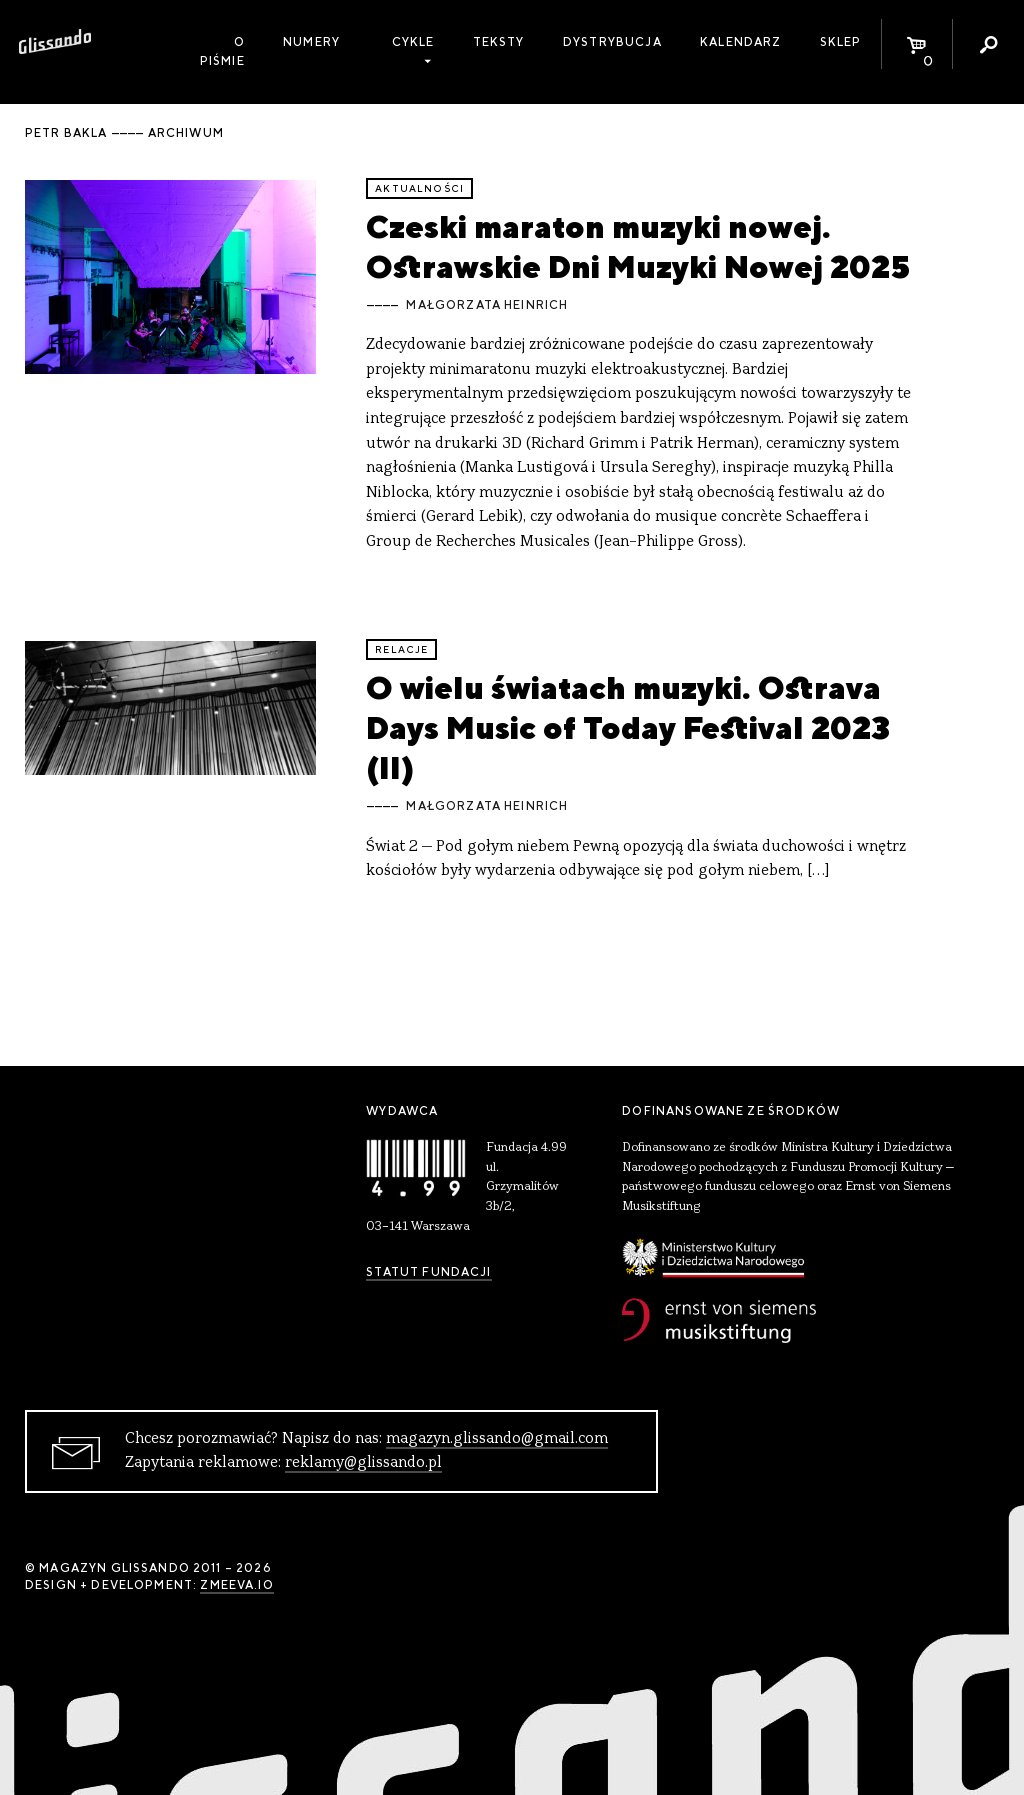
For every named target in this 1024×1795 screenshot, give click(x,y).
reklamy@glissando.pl (363, 1463)
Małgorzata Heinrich (487, 305)
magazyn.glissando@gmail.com (497, 1439)
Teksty (499, 42)
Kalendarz (740, 42)
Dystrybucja (612, 42)
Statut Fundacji (428, 1272)
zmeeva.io (236, 1585)
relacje (401, 649)
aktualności (419, 188)
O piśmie (222, 51)
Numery (311, 42)
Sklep (841, 42)
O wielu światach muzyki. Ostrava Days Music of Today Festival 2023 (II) (628, 728)
